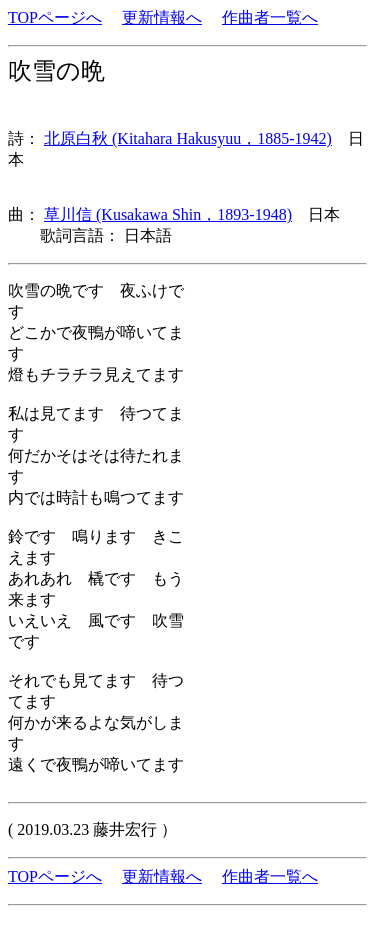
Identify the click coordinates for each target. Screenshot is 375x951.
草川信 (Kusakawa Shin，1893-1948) (168, 214)
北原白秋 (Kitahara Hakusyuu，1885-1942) (188, 138)
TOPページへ (55, 17)
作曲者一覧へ (270, 17)
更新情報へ (162, 17)
